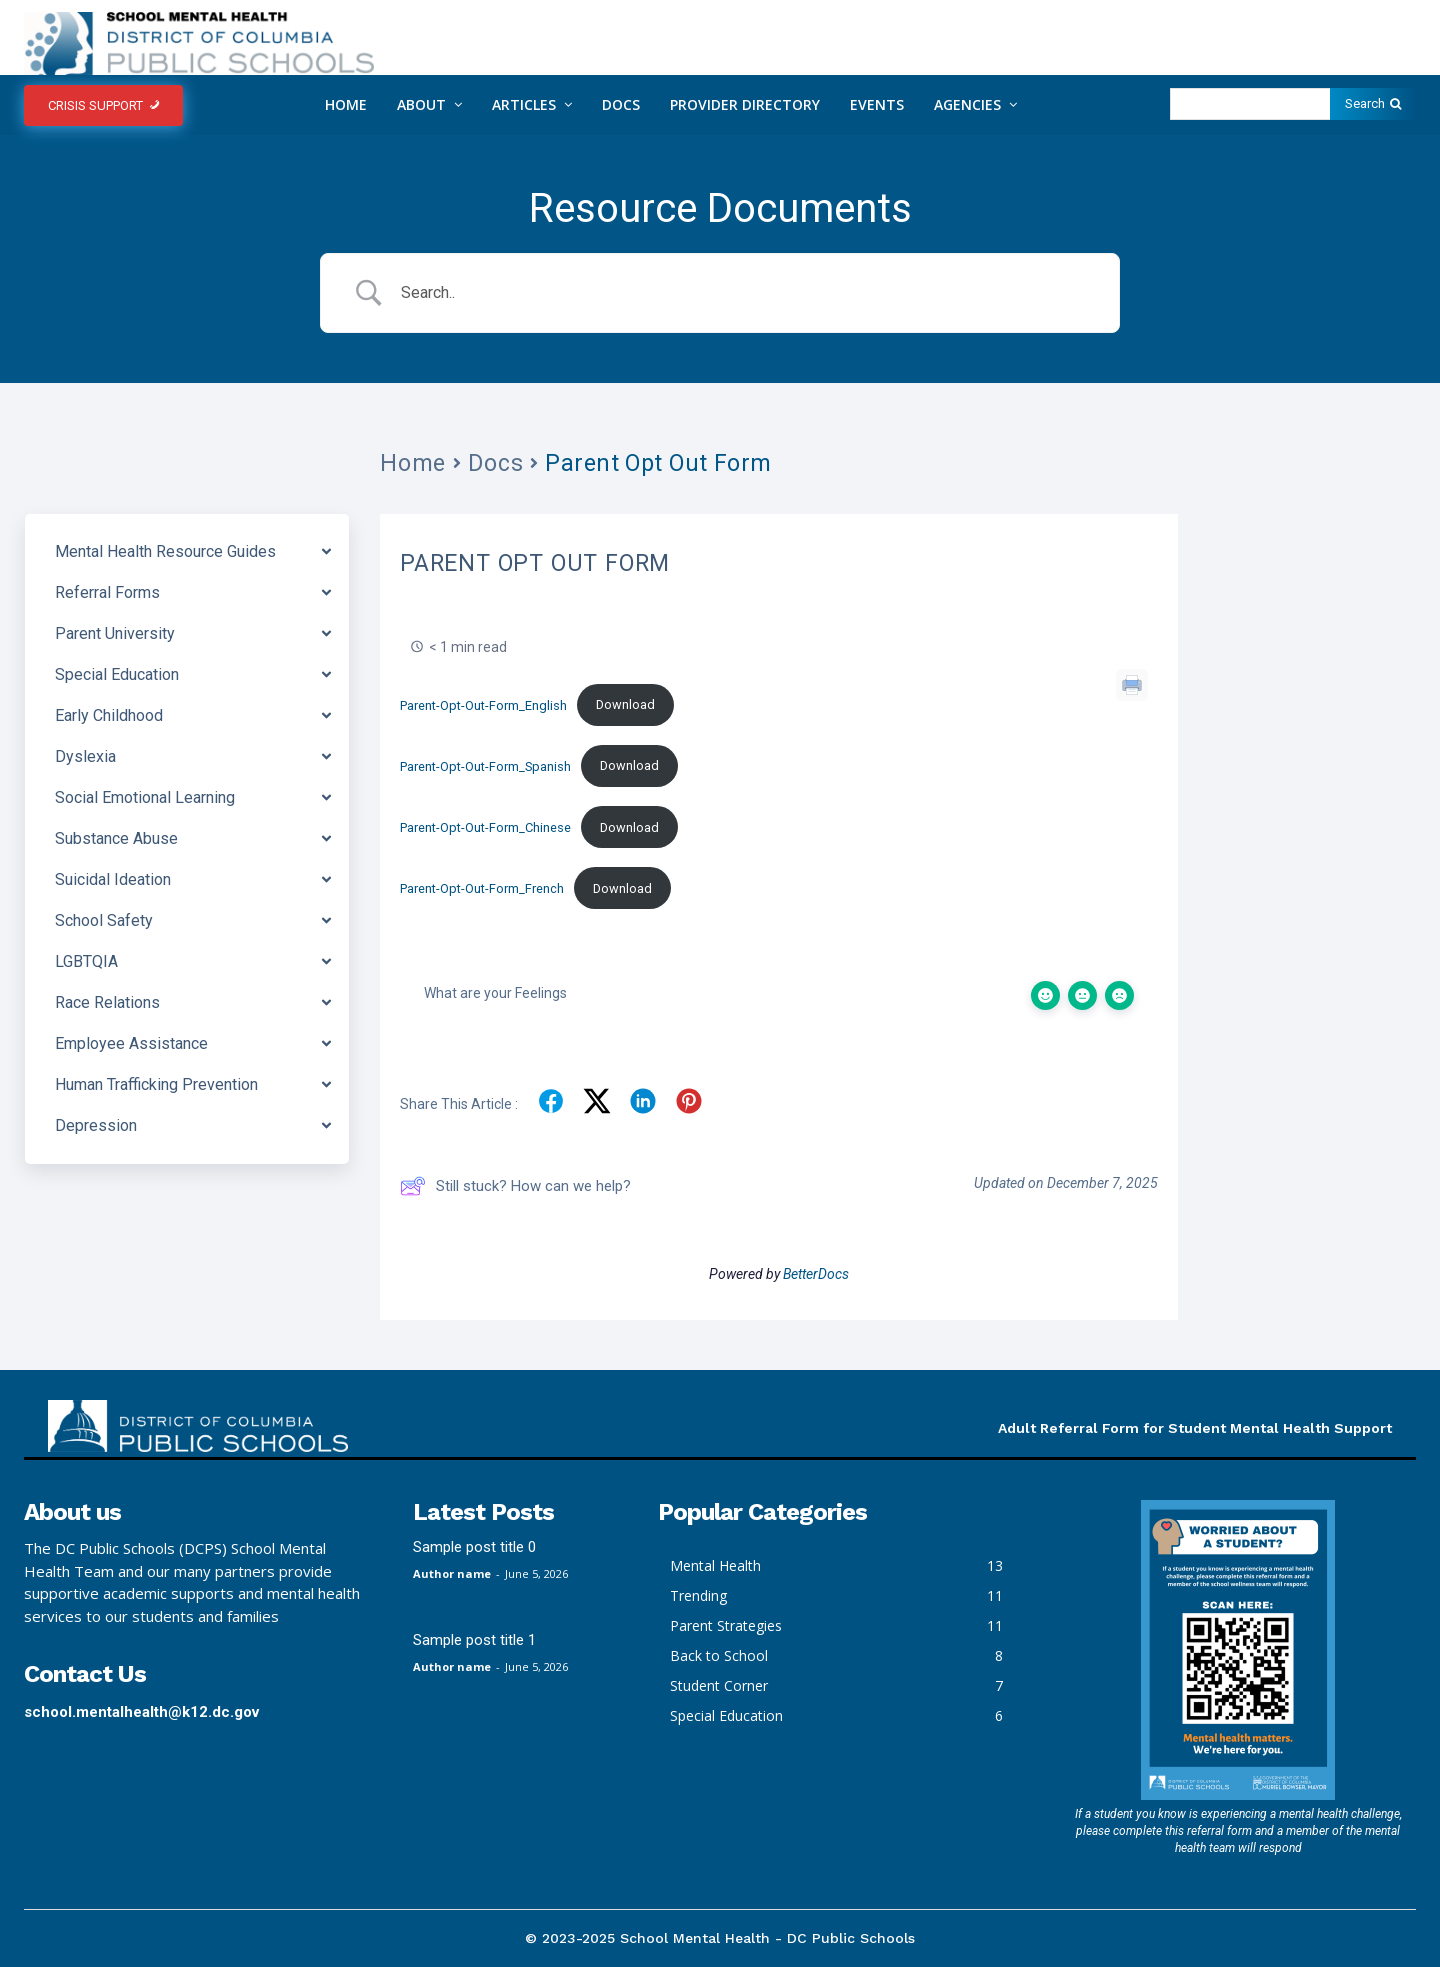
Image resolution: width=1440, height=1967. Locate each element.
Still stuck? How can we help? (515, 1186)
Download (625, 704)
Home (413, 463)
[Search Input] (745, 293)
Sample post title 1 (474, 1640)
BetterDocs (816, 1274)
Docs (495, 463)
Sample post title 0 (474, 1547)
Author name (452, 1573)
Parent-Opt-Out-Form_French (482, 888)
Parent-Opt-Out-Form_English (483, 704)
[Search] (1373, 104)
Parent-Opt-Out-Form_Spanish (485, 765)
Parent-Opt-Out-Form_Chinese (485, 827)
